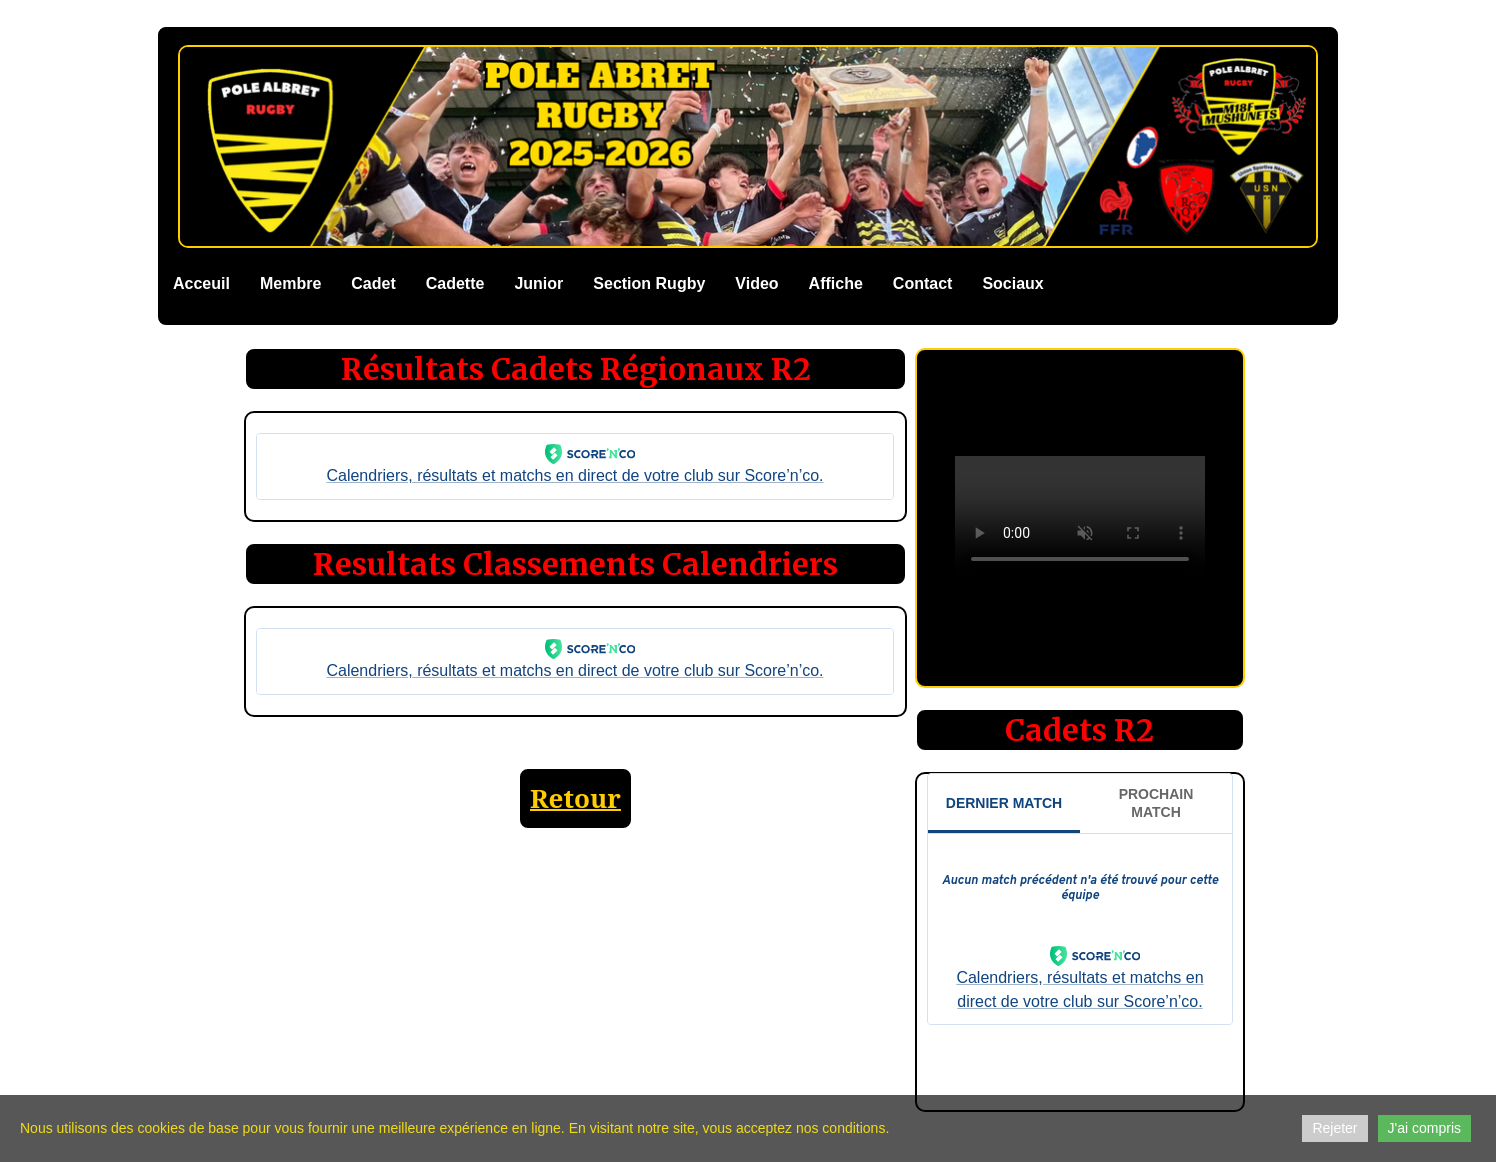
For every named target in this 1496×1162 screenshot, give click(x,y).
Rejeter (1334, 1128)
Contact (923, 283)
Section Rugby (649, 283)
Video (756, 283)
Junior (538, 283)
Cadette (455, 283)
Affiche (836, 283)
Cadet (373, 283)
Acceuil (201, 283)
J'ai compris (1424, 1128)
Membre (290, 283)
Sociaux (1012, 283)
